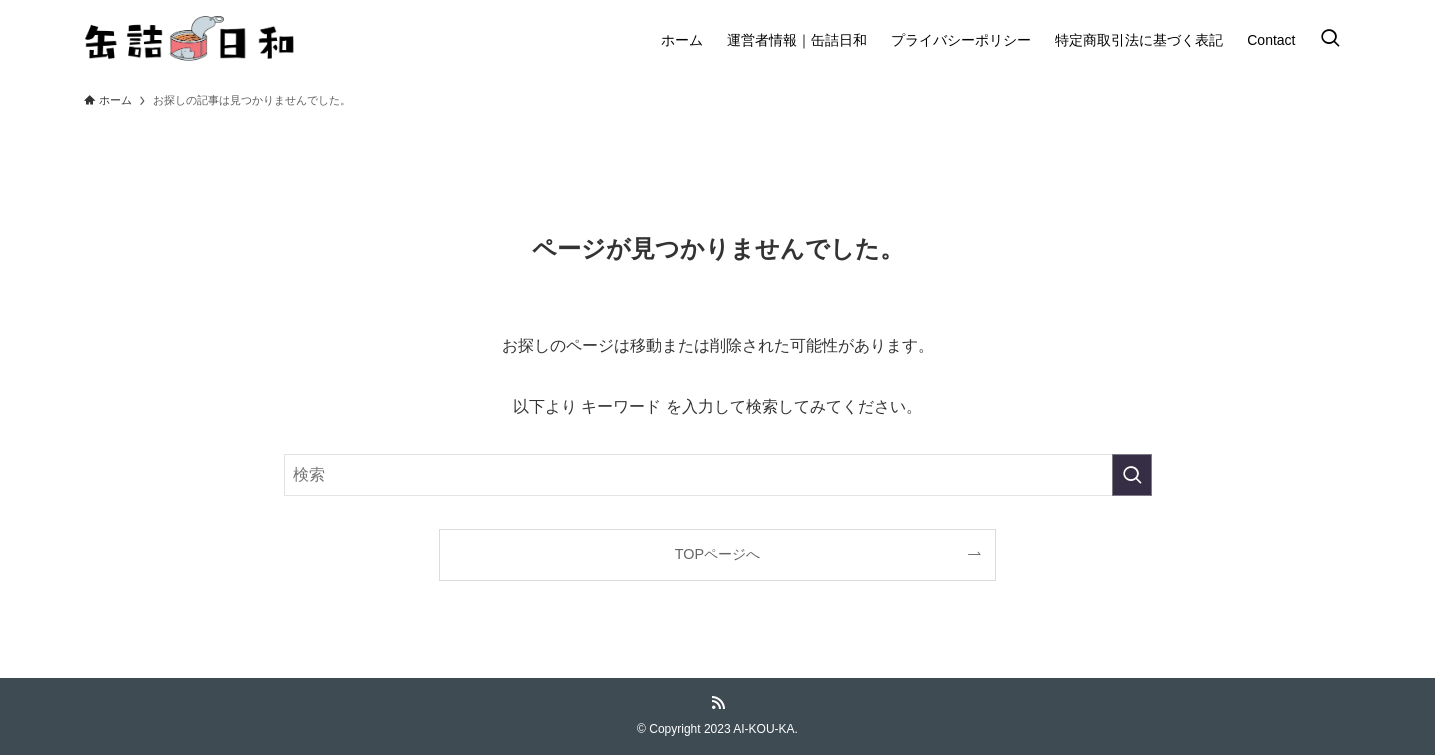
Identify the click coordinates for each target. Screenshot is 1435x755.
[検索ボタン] (1330, 40)
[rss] (718, 703)
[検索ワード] (718, 475)
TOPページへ (717, 554)
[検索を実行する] (1132, 475)
